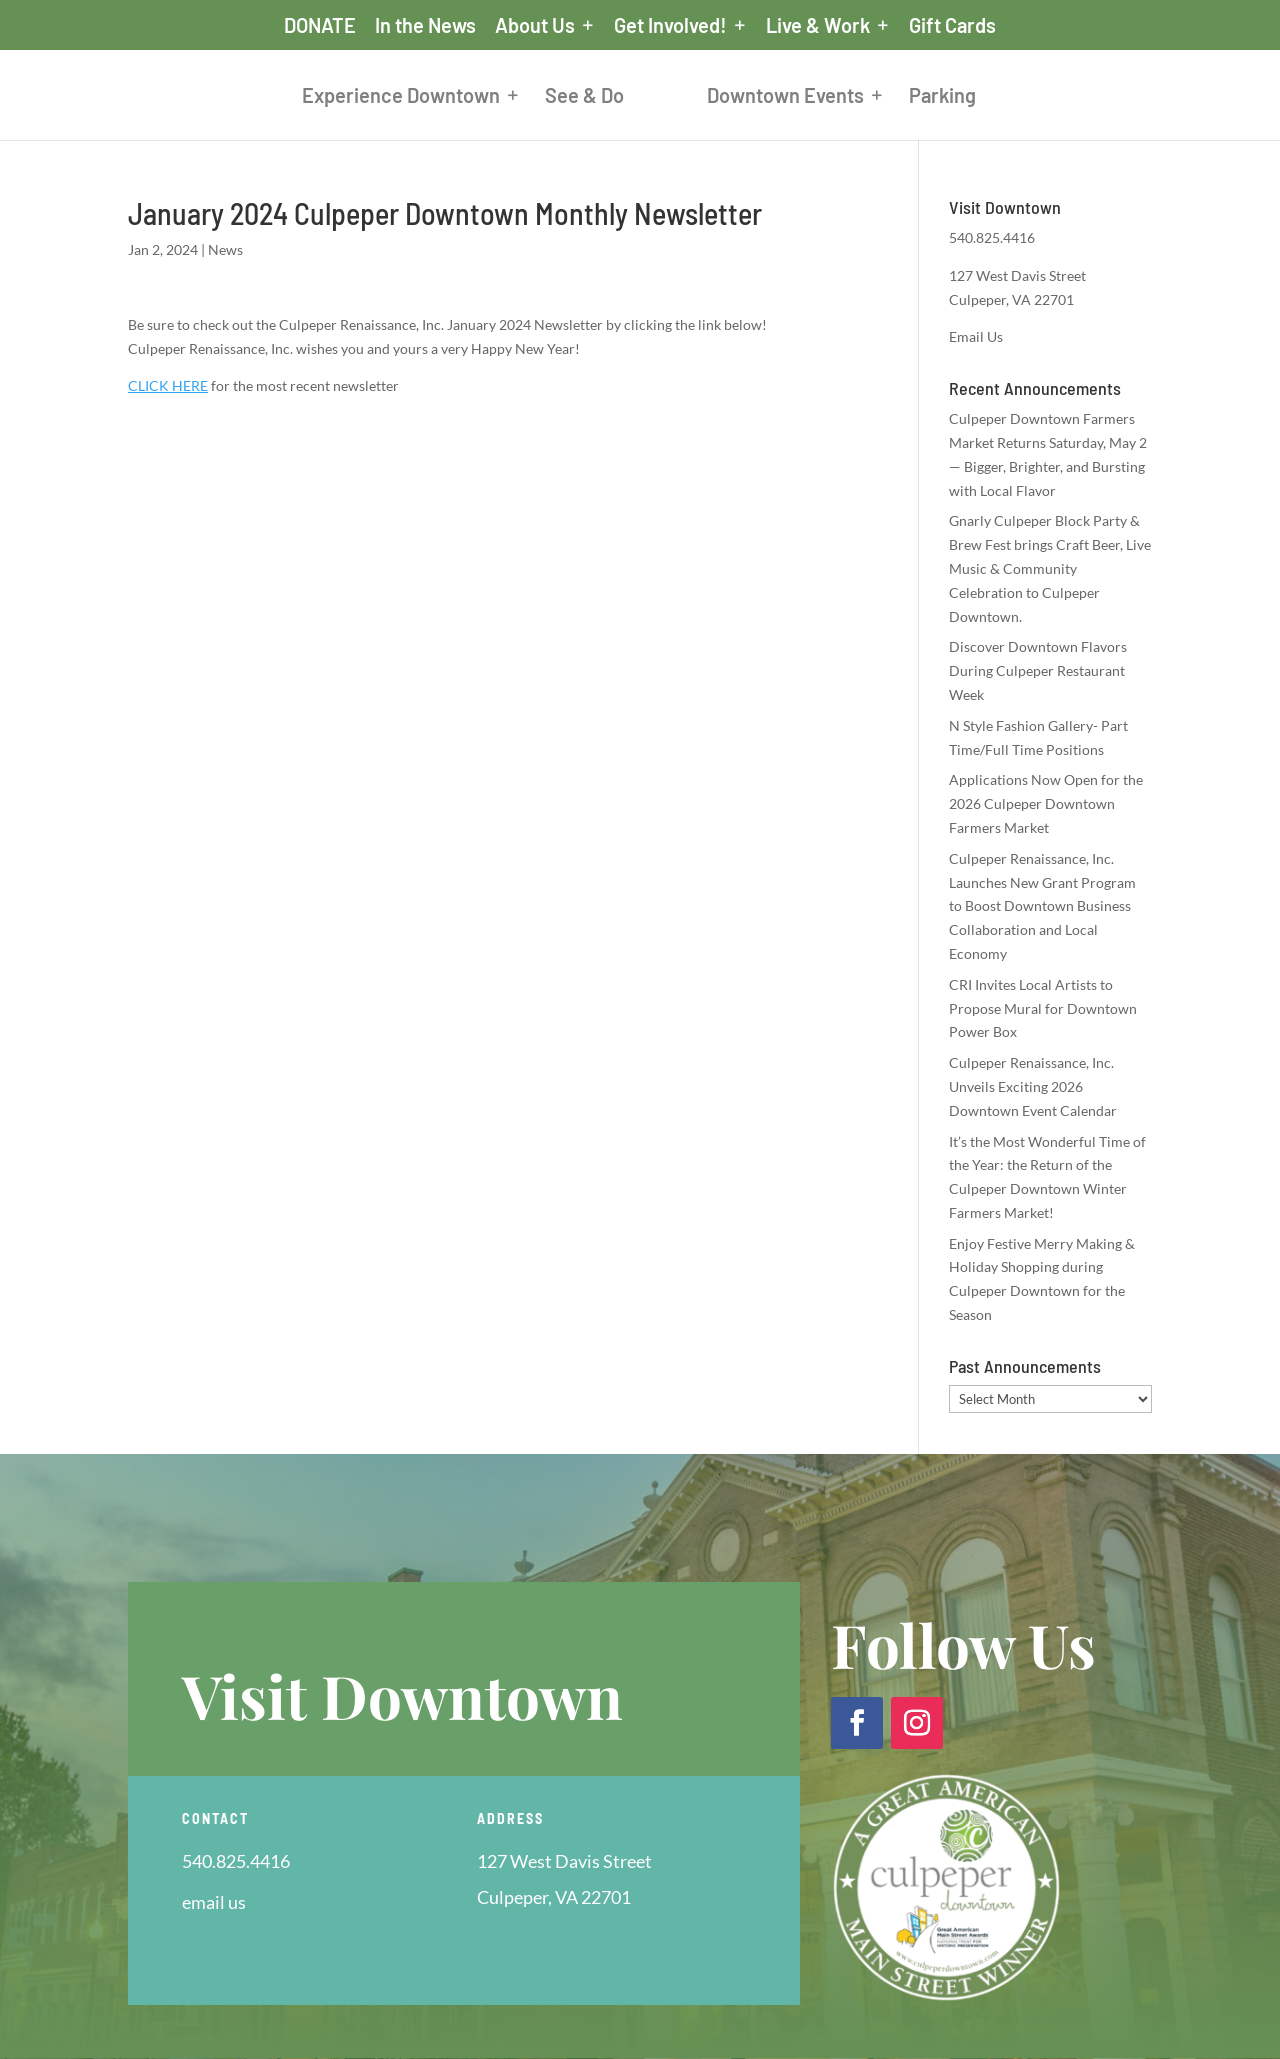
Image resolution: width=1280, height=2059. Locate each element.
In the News (425, 26)
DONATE (320, 26)
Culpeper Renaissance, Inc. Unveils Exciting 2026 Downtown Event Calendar (1033, 1086)
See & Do (568, 97)
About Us (535, 26)
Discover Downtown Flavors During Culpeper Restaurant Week (1038, 670)
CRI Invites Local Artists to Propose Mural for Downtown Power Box (1043, 1008)
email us (214, 1902)
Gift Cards (952, 26)
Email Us (976, 336)
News (225, 249)
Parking (958, 97)
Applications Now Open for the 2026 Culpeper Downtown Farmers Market (1046, 803)
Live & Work (818, 26)
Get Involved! (670, 26)
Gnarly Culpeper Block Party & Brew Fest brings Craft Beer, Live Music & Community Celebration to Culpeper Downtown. (1050, 568)
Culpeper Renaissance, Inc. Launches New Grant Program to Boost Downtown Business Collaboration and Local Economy (1042, 906)
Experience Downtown (385, 97)
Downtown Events (801, 97)
